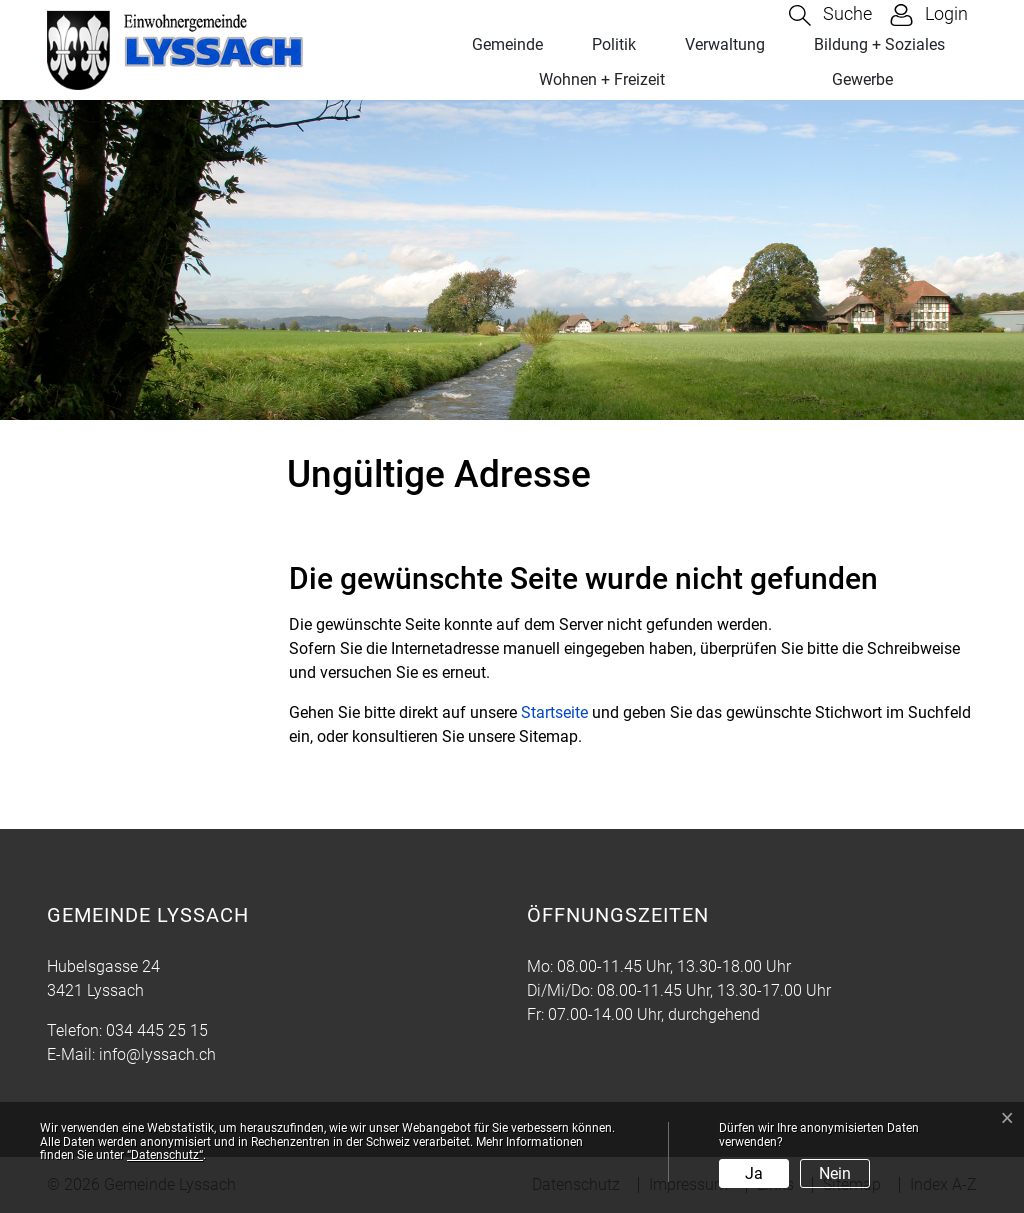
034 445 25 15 (157, 1030)
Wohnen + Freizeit (602, 79)
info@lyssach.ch (157, 1054)
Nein (835, 1173)
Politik (614, 44)
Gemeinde (507, 44)
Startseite (554, 712)
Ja (754, 1173)
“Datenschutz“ (165, 1155)
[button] (830, 15)
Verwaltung (725, 44)
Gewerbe (862, 79)
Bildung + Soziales (879, 44)
